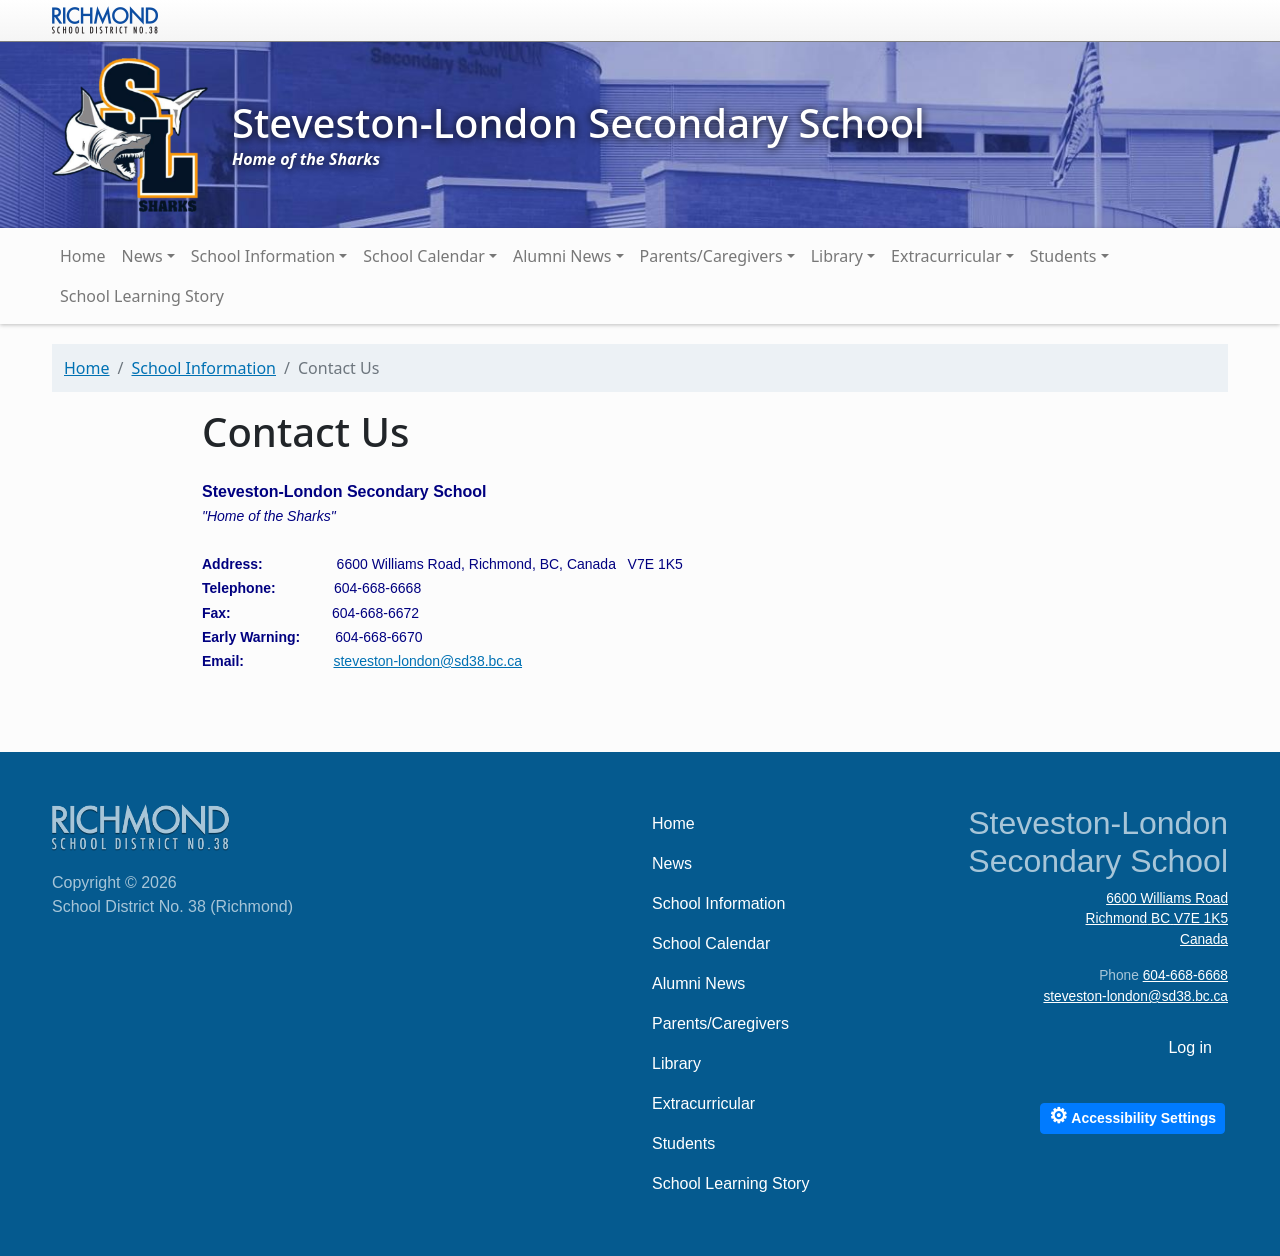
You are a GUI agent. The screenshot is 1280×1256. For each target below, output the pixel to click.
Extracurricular (946, 256)
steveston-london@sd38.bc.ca (427, 661)
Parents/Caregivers (711, 256)
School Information (263, 256)
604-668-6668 (1185, 975)
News (142, 256)
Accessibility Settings (1132, 1115)
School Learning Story (142, 296)
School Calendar (424, 256)
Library (837, 256)
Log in (1190, 1047)
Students (1063, 256)
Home (83, 256)
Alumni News (562, 256)
